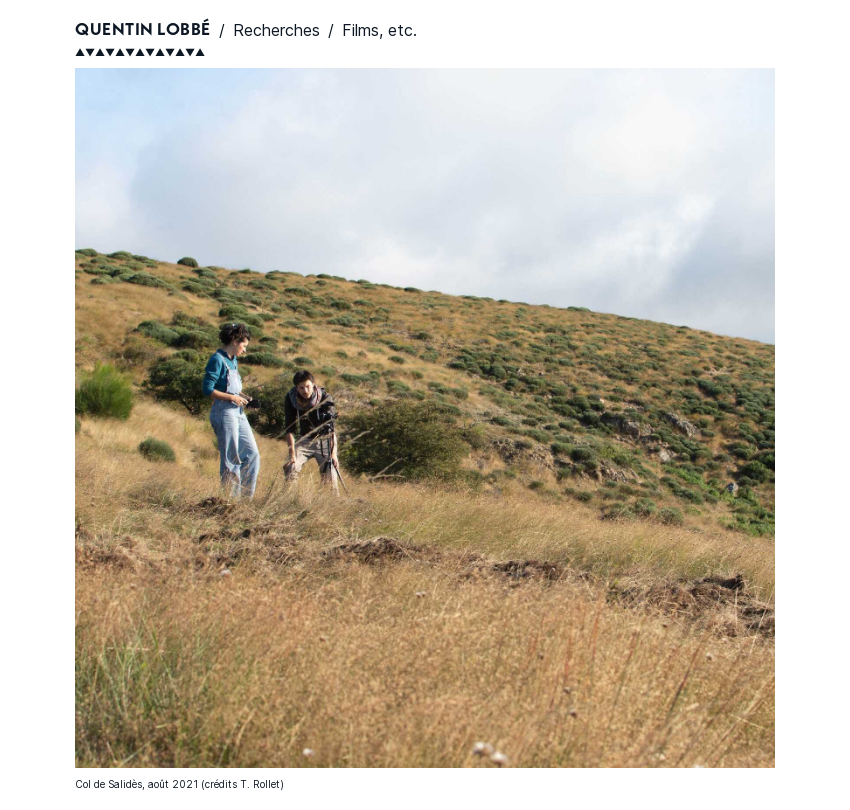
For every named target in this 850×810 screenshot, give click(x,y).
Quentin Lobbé (143, 30)
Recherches (276, 30)
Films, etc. (379, 30)
